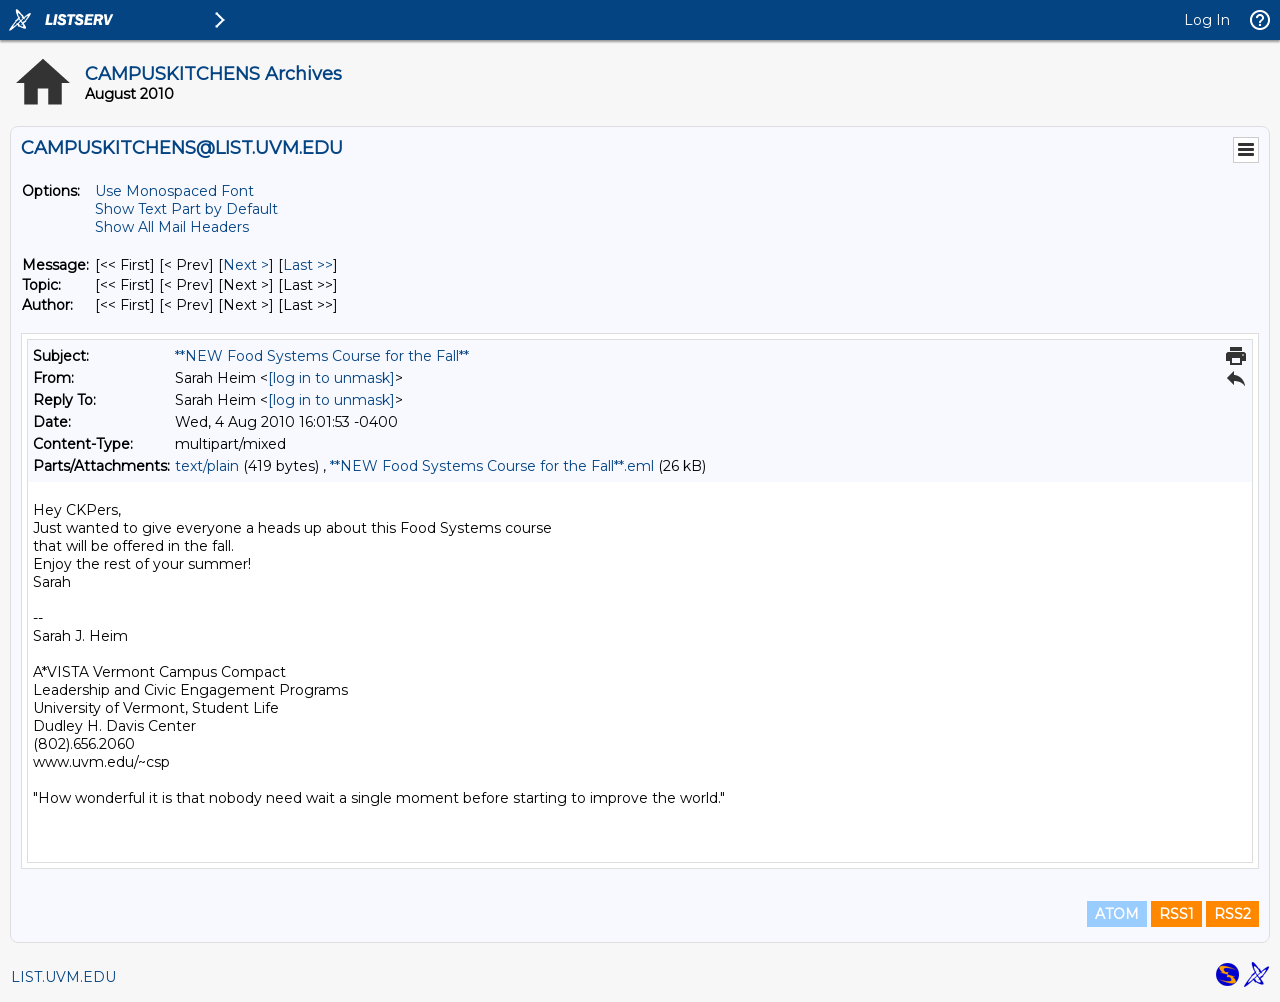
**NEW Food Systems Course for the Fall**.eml (492, 466)
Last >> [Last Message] (308, 265)
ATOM (1117, 914)
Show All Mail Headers (172, 227)
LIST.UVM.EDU (63, 977)
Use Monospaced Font (174, 191)
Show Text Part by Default (186, 209)
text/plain (207, 466)
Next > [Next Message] (246, 265)
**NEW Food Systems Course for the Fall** (322, 356)
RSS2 (1232, 914)
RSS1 (1176, 914)
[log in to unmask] (331, 378)
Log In (1207, 20)
